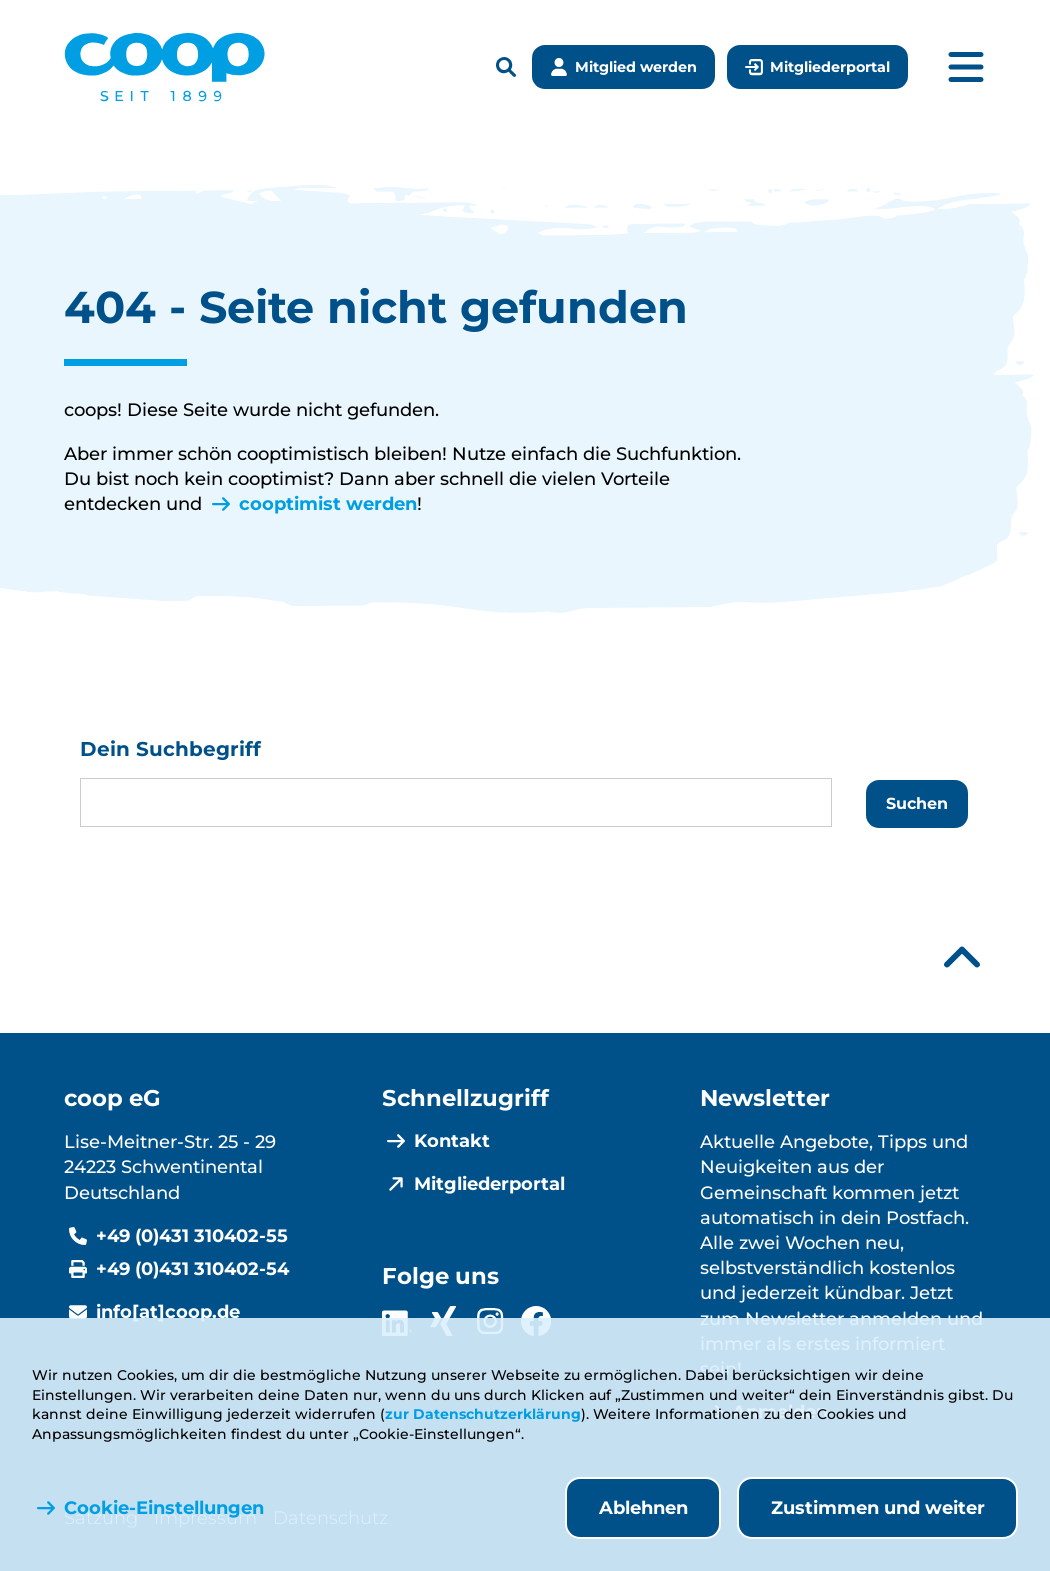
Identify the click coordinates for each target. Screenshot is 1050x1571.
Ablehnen (643, 1508)
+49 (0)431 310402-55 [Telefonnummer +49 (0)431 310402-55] (192, 1236)
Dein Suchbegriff (170, 749)
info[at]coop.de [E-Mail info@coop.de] (168, 1312)
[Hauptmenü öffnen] (966, 67)
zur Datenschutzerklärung (483, 1414)
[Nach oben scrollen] (962, 957)
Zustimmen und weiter (878, 1508)
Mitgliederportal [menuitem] (489, 1184)
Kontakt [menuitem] (452, 1141)
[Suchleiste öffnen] (506, 67)
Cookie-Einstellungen (164, 1508)
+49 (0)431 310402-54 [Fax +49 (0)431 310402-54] (192, 1269)
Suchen (917, 803)
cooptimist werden (328, 504)
